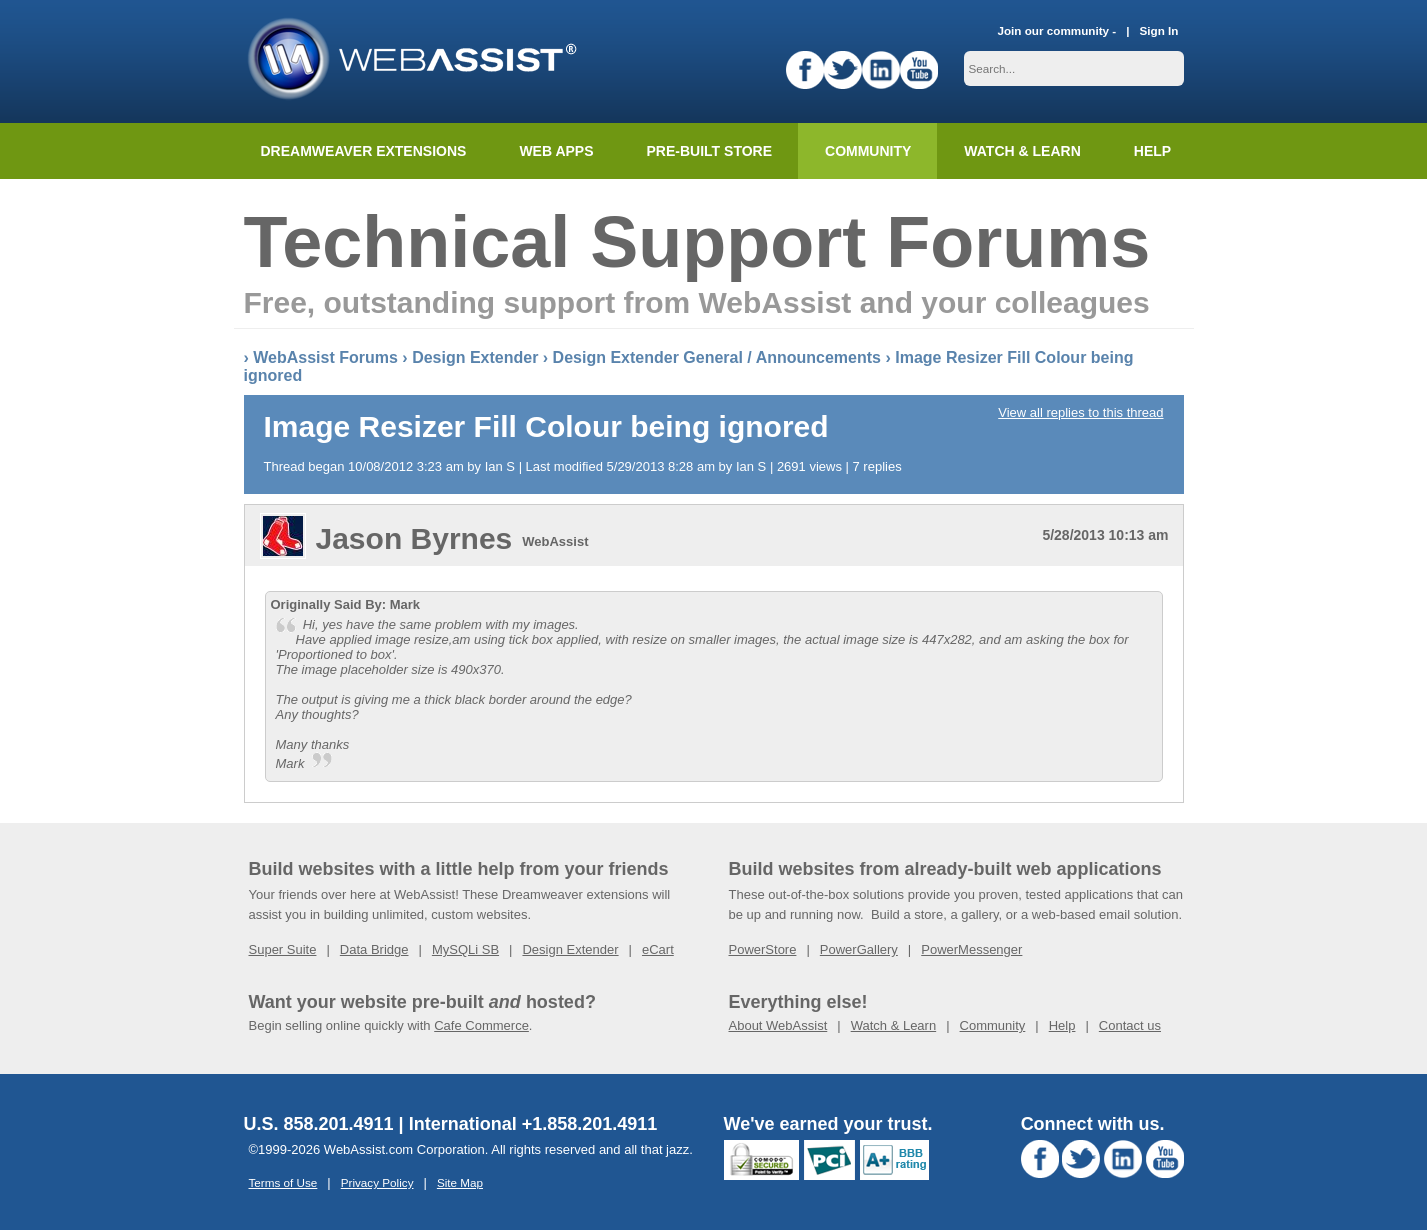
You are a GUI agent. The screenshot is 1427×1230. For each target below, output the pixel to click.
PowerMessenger (971, 949)
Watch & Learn (1022, 151)
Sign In (1159, 30)
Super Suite (283, 949)
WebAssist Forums (325, 357)
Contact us (1130, 1025)
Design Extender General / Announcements (717, 357)
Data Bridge (374, 949)
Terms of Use (283, 1182)
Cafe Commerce (481, 1025)
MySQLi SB (465, 949)
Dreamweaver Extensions (364, 151)
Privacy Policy (377, 1182)
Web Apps (556, 151)
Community (868, 151)
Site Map (460, 1182)
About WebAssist (778, 1025)
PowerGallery (859, 949)
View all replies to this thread (1080, 412)
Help (1062, 1025)
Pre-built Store (710, 151)
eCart (658, 949)
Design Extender (475, 357)
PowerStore (763, 949)
